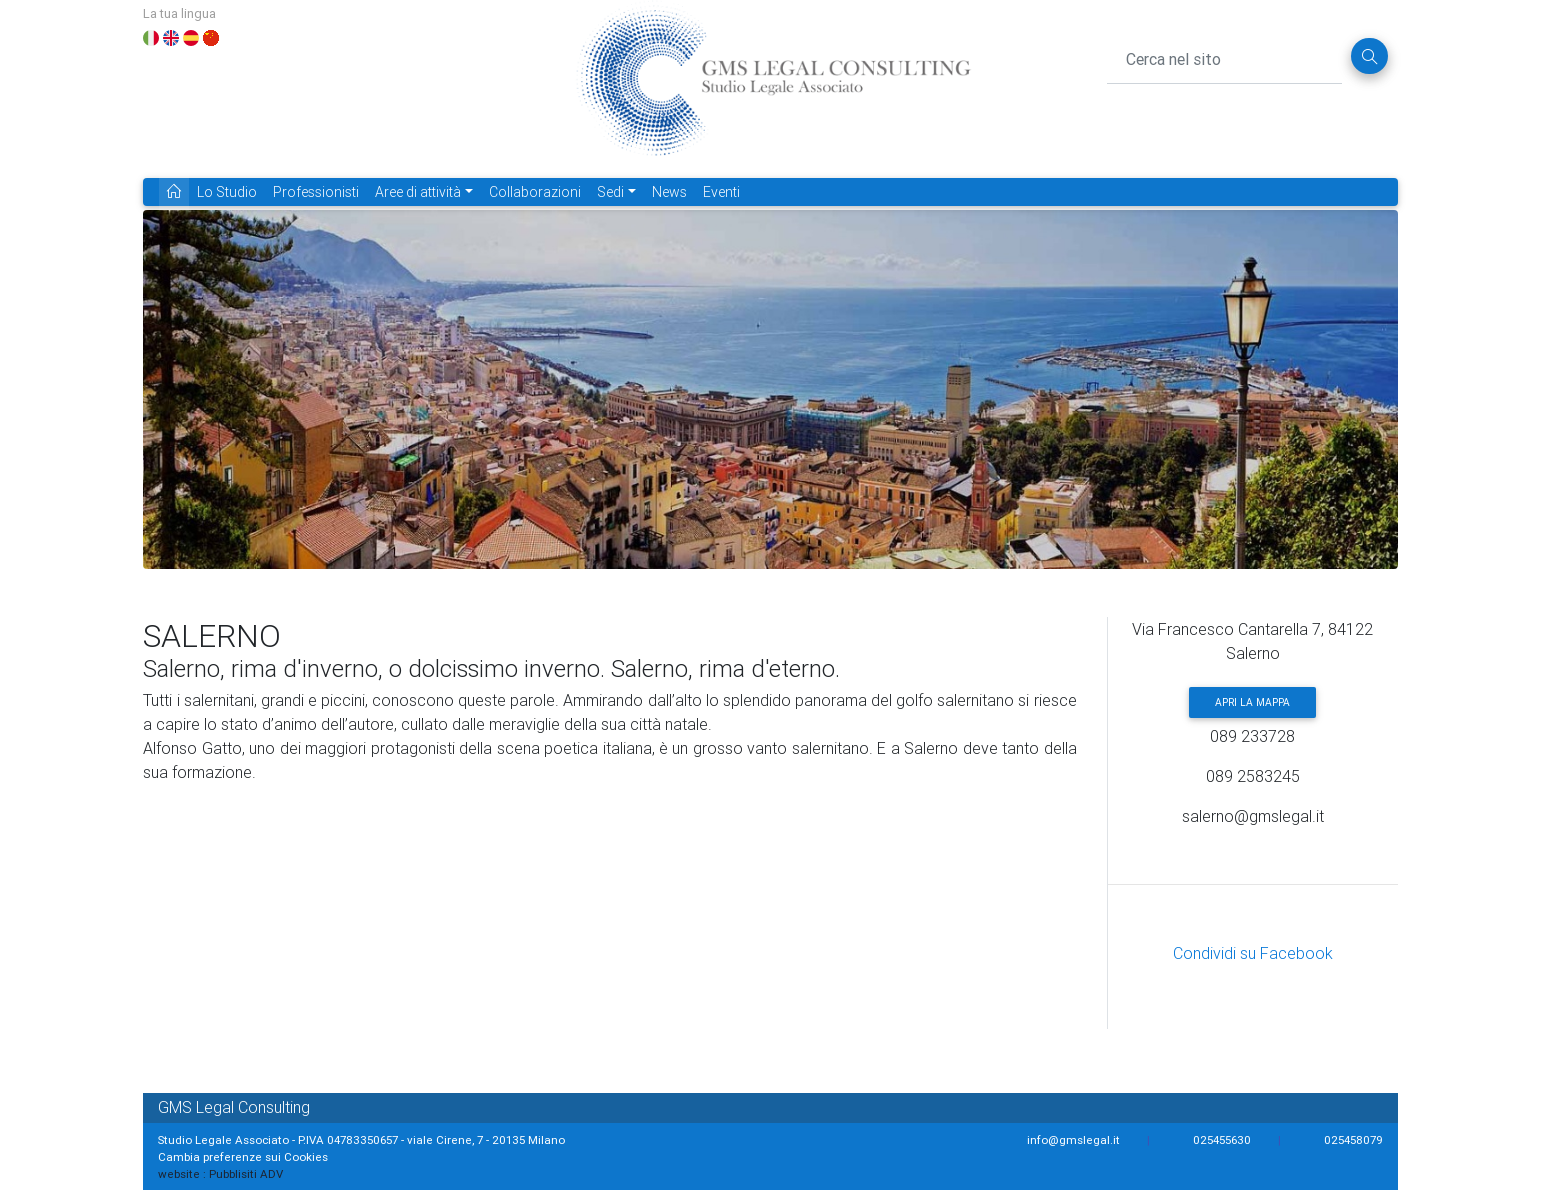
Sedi (610, 192)
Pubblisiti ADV (246, 1173)
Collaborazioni (535, 192)
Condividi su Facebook (1253, 953)
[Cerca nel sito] (1225, 56)
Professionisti (316, 192)
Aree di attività (418, 192)
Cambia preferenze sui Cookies (243, 1156)
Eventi (721, 192)
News (669, 192)
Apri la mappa (1252, 702)
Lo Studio (227, 192)
